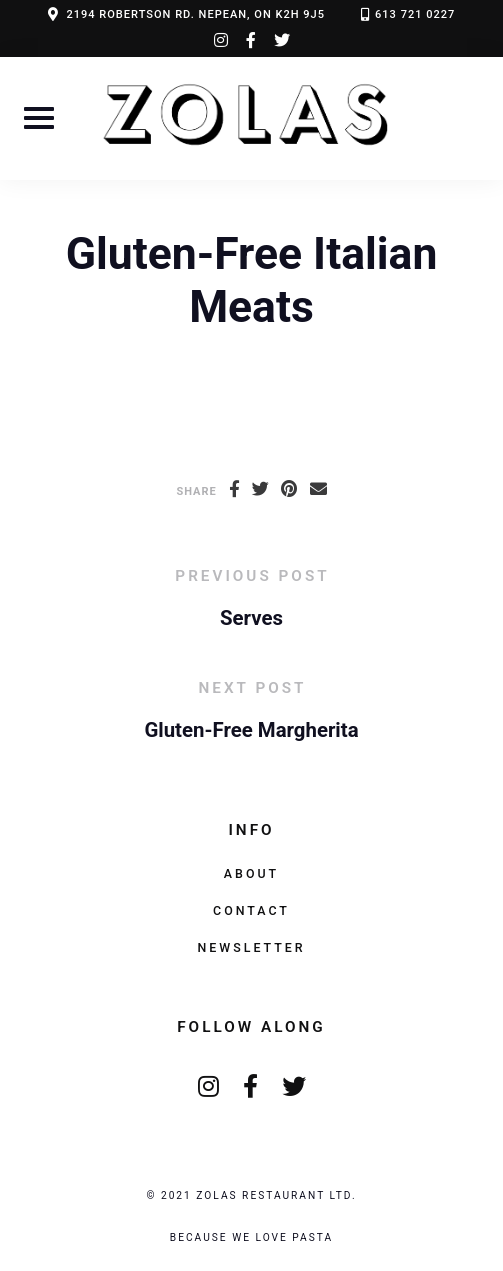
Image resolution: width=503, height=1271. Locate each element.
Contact (251, 910)
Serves (251, 618)
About (251, 873)
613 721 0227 (415, 14)
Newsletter (251, 947)
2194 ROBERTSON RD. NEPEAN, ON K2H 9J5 (195, 14)
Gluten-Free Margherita (251, 730)
